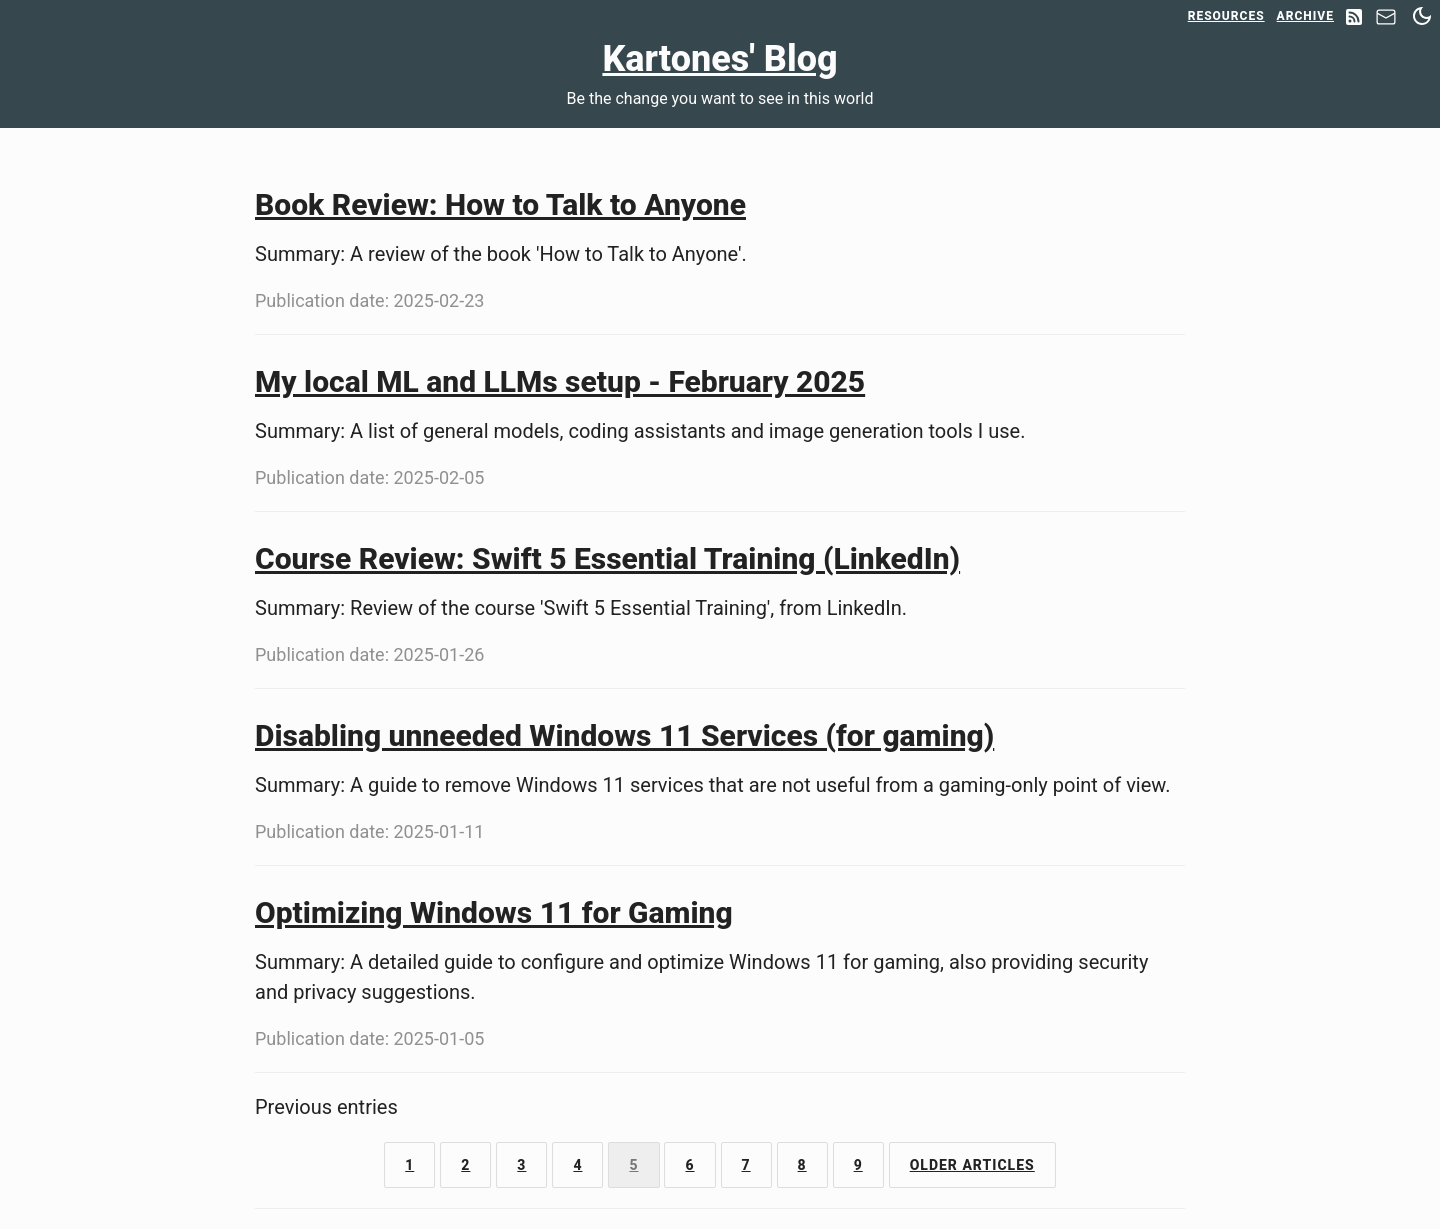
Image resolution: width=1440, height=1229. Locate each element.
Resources (1226, 16)
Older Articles (972, 1165)
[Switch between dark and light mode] (1422, 16)
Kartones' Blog (719, 59)
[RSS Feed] (1354, 18)
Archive (1305, 16)
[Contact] (1386, 22)
